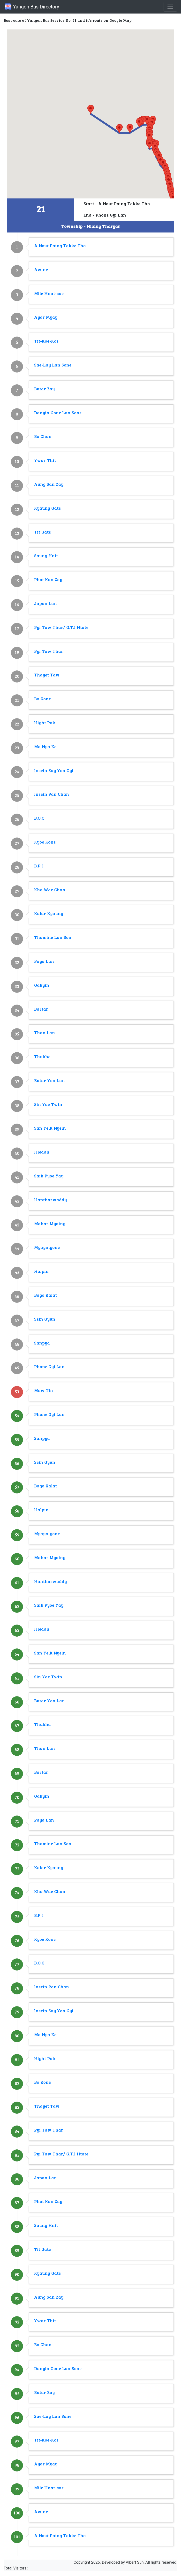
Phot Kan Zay (48, 580)
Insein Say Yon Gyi (53, 771)
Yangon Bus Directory (31, 6)
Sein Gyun (44, 1319)
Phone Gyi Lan (49, 1367)
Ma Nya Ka (45, 747)
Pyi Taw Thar (48, 652)
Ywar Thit (45, 461)
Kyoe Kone (45, 842)
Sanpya (42, 1343)
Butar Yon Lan (49, 1081)
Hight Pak (44, 723)
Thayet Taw (47, 675)
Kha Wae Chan (49, 890)
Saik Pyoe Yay (48, 1176)
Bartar (41, 1009)
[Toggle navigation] (170, 7)
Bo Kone (42, 699)
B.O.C (39, 818)
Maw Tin (43, 1391)
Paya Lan (44, 961)
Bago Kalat (45, 1295)
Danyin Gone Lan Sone (58, 413)
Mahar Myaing (49, 1224)
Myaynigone (47, 1248)
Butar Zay (44, 389)
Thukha (42, 1057)
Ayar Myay (45, 317)
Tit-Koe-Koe (46, 341)
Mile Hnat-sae (49, 294)
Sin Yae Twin (48, 1105)
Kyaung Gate (47, 508)
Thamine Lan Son (52, 938)
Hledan (41, 1152)
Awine (41, 270)
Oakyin (41, 985)
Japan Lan (45, 604)
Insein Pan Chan (51, 794)
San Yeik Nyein (50, 1128)
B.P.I (38, 866)
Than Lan (44, 1033)
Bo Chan (43, 437)
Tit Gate (42, 532)
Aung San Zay (48, 484)
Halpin (41, 1271)
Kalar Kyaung (48, 914)
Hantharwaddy (50, 1200)
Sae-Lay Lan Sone (52, 365)
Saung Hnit (46, 556)
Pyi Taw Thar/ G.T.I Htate (61, 628)
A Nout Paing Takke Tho (60, 246)
